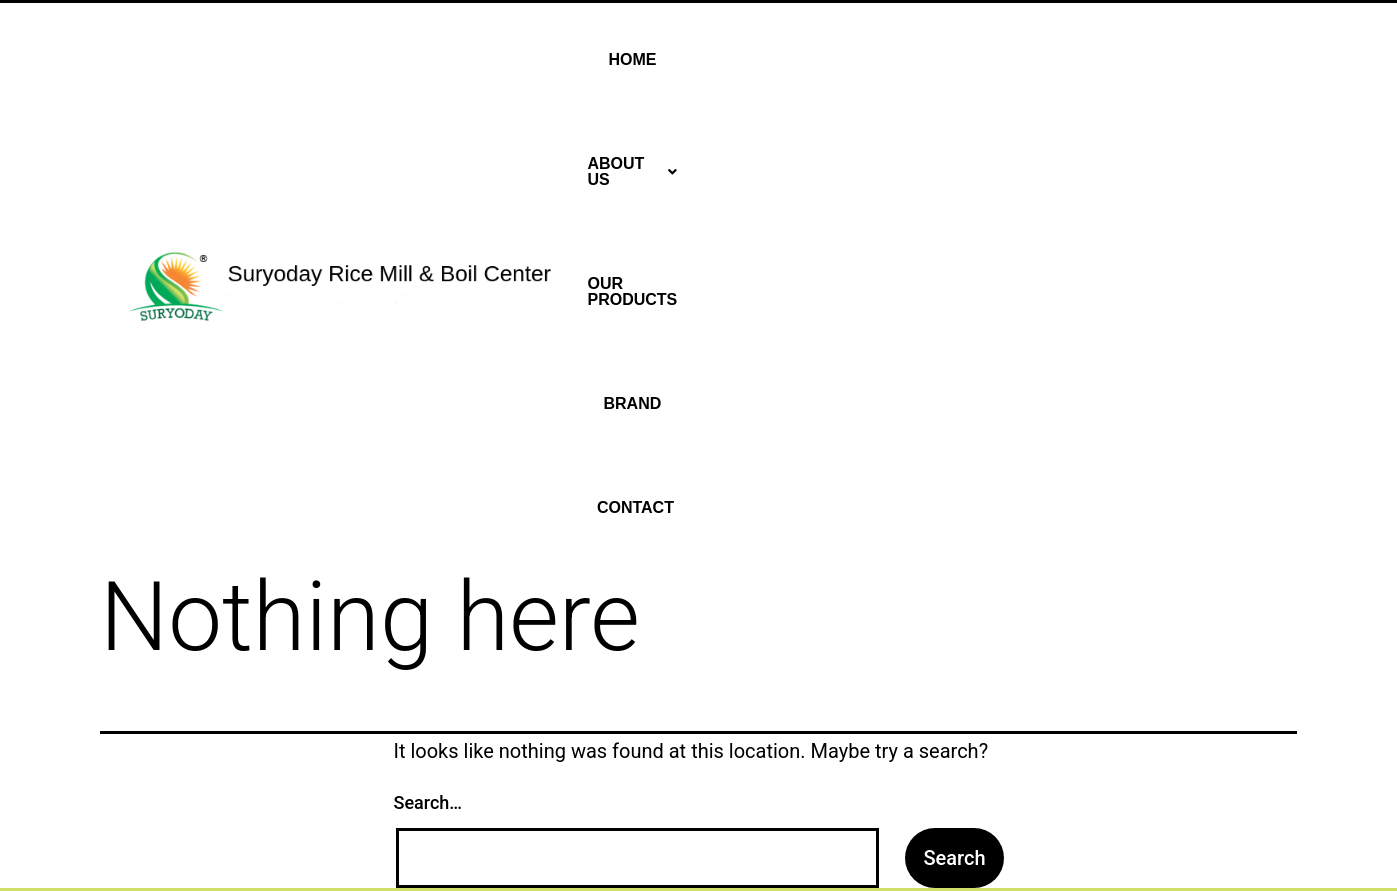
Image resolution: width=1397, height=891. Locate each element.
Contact (1234, 59)
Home (786, 59)
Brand (1143, 59)
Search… (428, 354)
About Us (885, 59)
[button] (885, 60)
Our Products (1025, 59)
